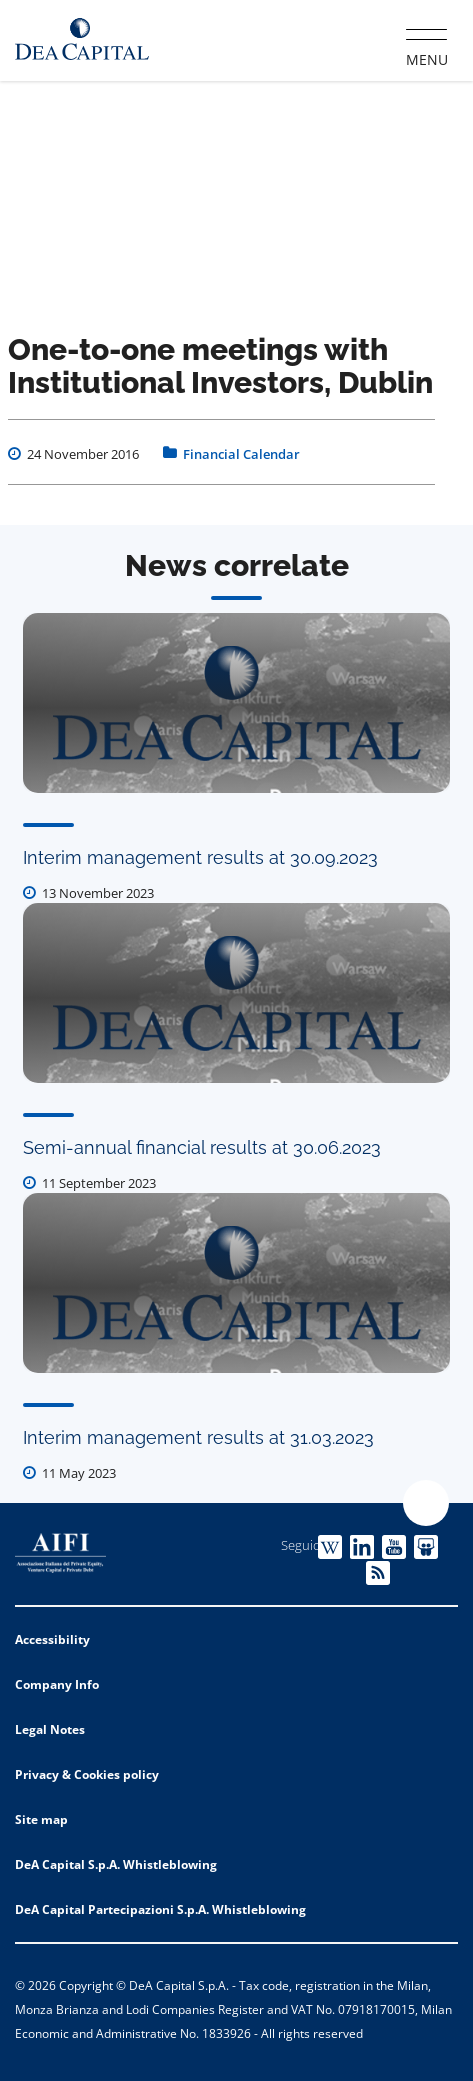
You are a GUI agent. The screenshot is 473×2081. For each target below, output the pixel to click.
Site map (41, 1819)
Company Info (57, 1684)
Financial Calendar (241, 454)
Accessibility (52, 1639)
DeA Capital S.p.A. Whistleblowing (116, 1864)
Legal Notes (50, 1729)
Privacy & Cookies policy (87, 1774)
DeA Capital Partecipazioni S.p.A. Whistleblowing (160, 1909)
